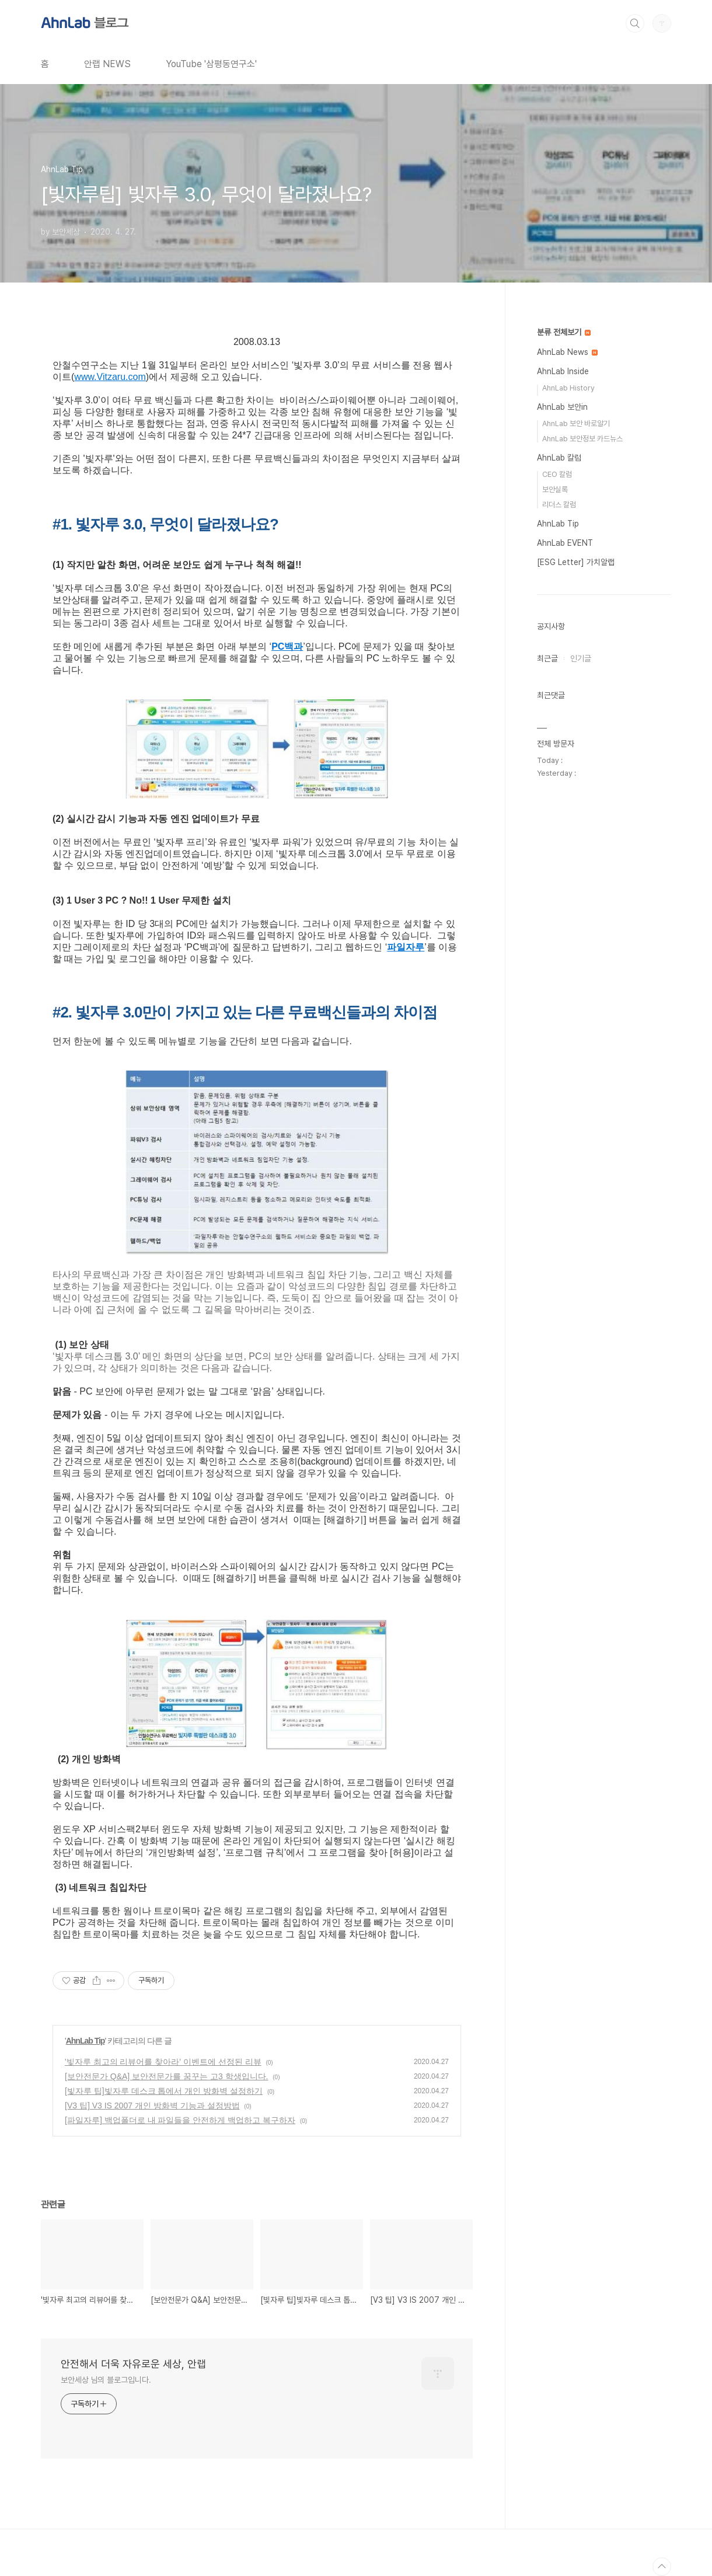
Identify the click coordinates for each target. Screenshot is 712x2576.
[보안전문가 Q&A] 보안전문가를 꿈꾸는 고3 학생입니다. (166, 2076)
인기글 (580, 658)
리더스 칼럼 (559, 504)
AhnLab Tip (85, 2040)
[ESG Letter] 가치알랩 (576, 562)
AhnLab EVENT (565, 543)
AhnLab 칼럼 (559, 457)
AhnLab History (568, 388)
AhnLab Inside (563, 371)
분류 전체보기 (564, 332)
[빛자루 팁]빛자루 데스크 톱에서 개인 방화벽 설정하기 (164, 2091)
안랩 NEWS (107, 63)
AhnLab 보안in (562, 407)
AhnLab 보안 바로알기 (576, 423)
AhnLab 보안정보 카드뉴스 (582, 438)
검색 (635, 23)
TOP (661, 2566)
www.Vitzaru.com (109, 377)
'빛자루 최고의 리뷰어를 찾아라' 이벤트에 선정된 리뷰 (163, 2061)
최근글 (547, 658)
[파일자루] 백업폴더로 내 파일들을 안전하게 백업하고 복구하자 (180, 2120)
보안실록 (555, 489)
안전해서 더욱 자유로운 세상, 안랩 (133, 2364)
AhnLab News (567, 352)
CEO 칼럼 (557, 474)
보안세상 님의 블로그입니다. (106, 2380)
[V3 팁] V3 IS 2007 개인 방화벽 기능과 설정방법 (152, 2105)
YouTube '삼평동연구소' (211, 63)
